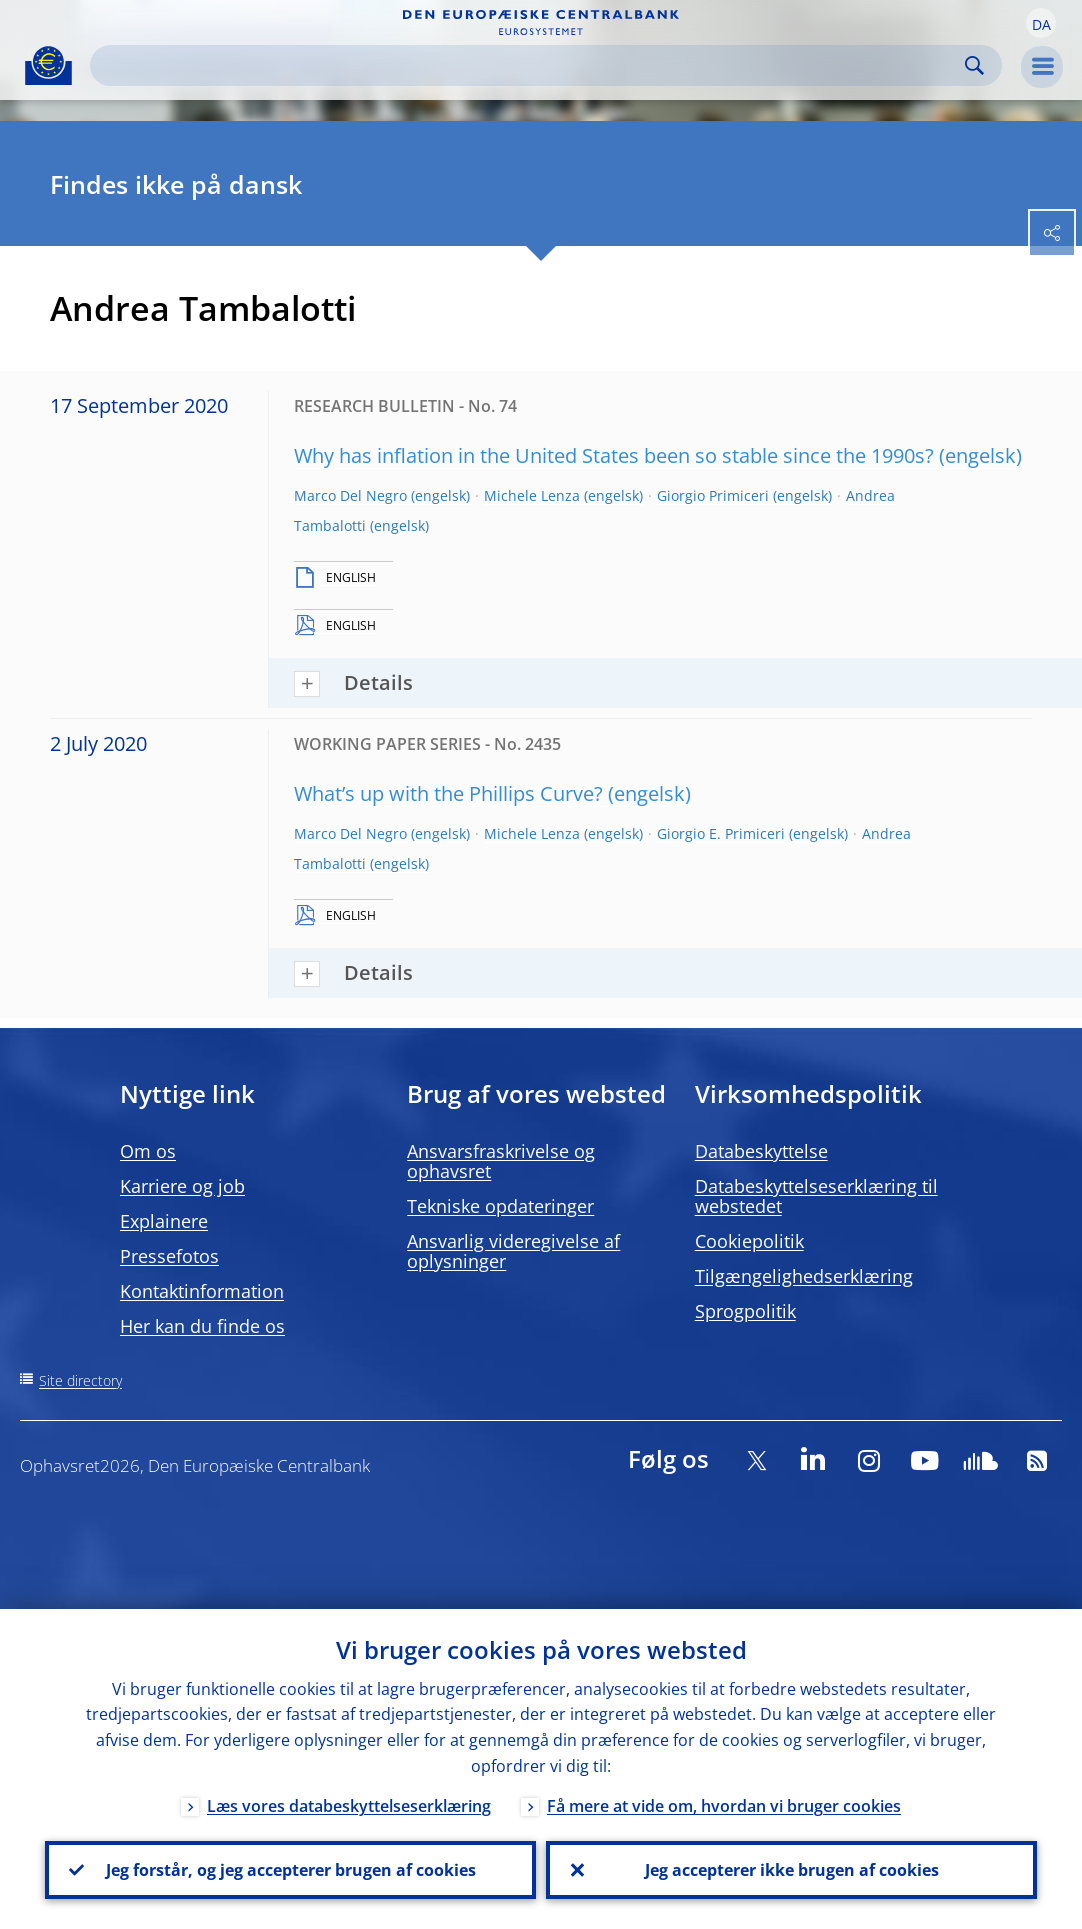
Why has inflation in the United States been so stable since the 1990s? (614, 455)
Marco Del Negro (350, 495)
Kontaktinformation (202, 1291)
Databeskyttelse (761, 1151)
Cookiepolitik (749, 1241)
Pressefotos (169, 1256)
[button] (1041, 23)
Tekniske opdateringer (500, 1206)
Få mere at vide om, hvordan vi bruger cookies (724, 1806)
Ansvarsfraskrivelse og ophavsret (501, 1161)
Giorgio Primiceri (713, 495)
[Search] (530, 65)
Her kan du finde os (202, 1326)
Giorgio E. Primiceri (721, 833)
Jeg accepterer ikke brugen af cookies (792, 1870)
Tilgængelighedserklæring (804, 1276)
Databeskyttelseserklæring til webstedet (816, 1196)
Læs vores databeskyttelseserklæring (349, 1806)
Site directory (80, 1380)
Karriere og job (182, 1186)
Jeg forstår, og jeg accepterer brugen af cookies (291, 1870)
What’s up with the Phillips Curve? (448, 793)
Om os (148, 1151)
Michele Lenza (532, 495)
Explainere (164, 1221)
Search (974, 65)
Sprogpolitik (745, 1311)
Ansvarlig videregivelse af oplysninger (513, 1251)
